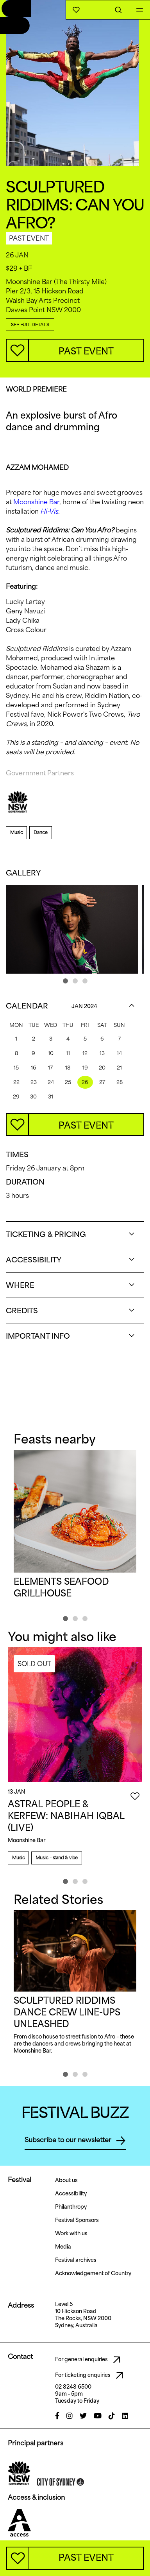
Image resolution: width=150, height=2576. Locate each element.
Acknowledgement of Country (93, 2273)
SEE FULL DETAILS (30, 324)
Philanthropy (71, 2207)
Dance (40, 832)
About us (66, 2180)
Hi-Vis (49, 511)
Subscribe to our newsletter (75, 2140)
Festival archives (75, 2260)
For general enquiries (90, 2359)
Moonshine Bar (36, 502)
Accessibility (71, 2193)
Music (16, 832)
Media (63, 2246)
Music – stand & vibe (57, 1857)
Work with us (71, 2233)
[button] (65, 980)
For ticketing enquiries (91, 2375)
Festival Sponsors (77, 2220)
